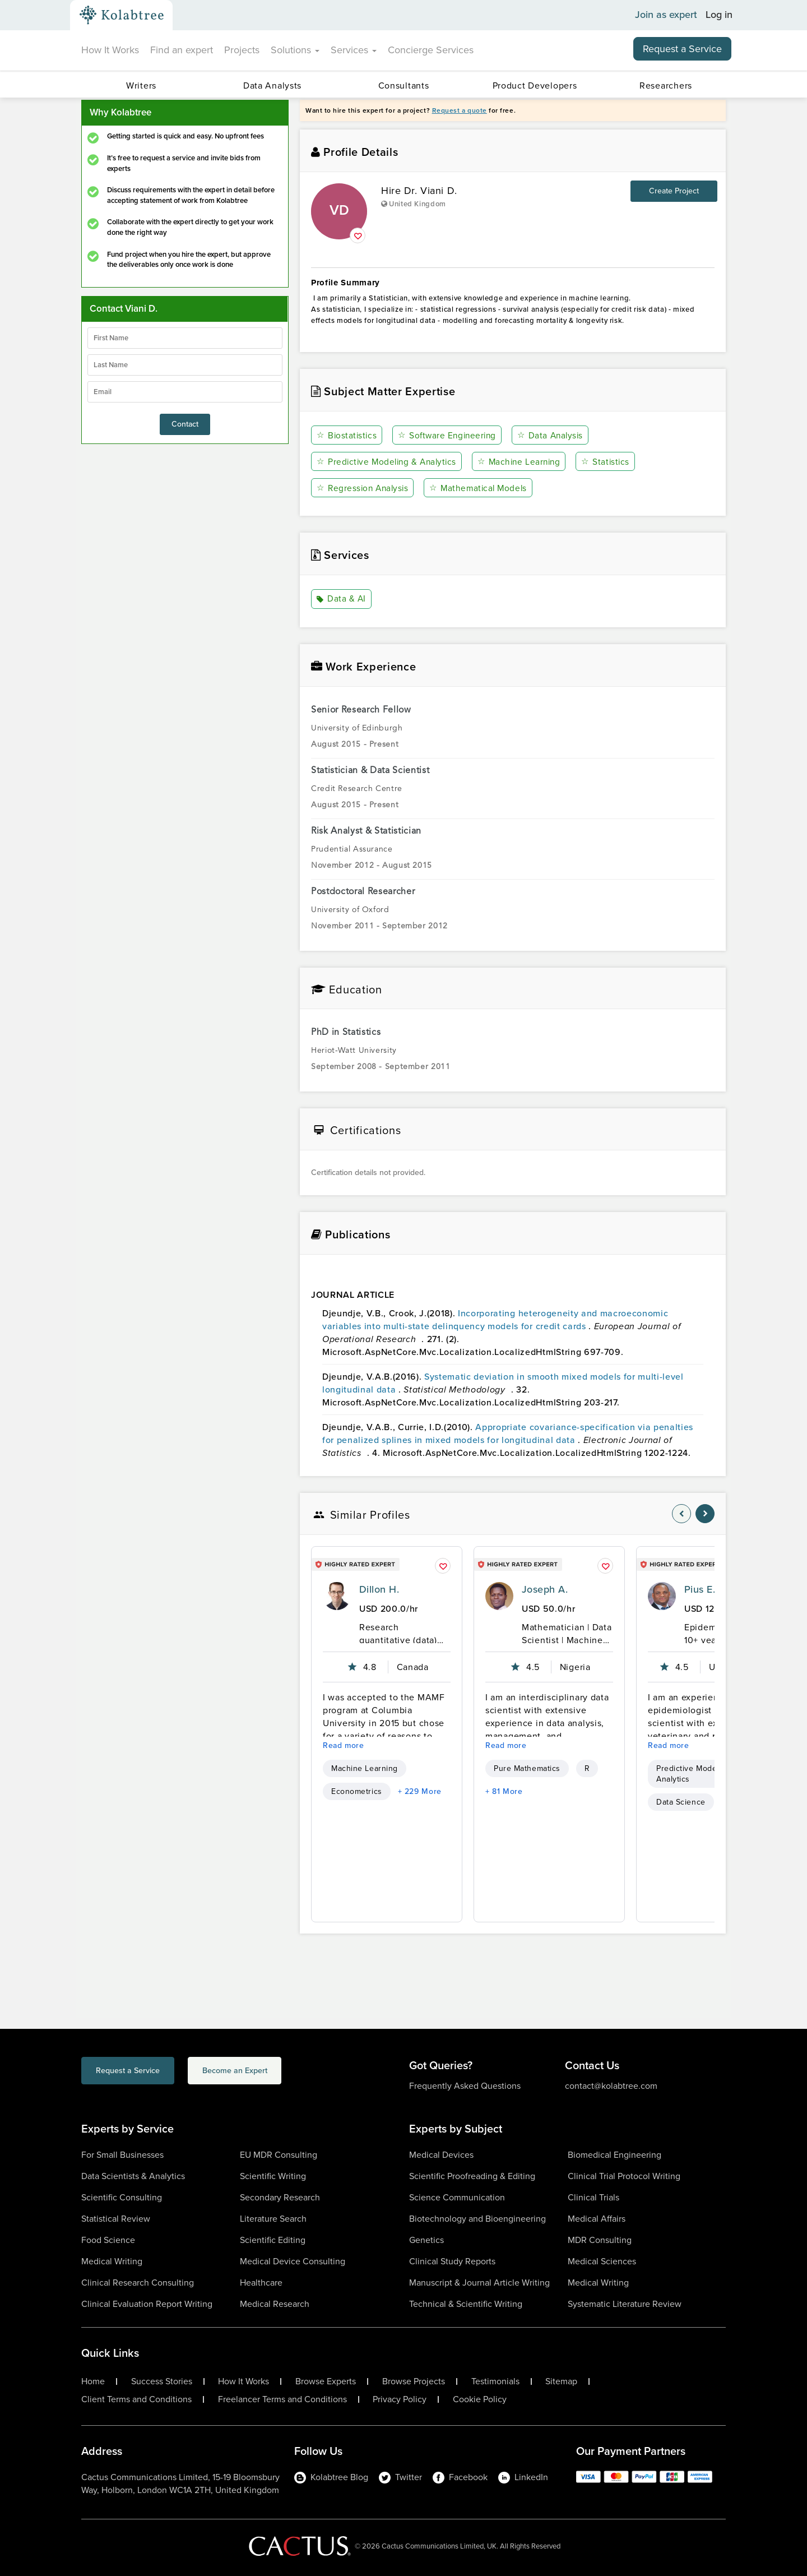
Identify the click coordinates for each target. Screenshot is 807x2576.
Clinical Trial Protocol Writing (624, 2175)
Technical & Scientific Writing (465, 2303)
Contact (184, 424)
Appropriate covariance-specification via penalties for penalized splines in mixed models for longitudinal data (507, 1433)
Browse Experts (325, 2381)
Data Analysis (553, 435)
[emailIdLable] (184, 392)
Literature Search (273, 2218)
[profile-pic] (337, 1595)
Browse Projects (413, 2381)
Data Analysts (272, 85)
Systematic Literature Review (624, 2303)
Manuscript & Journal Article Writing (479, 2282)
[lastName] (184, 365)
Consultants (403, 85)
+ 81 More (504, 1791)
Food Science (108, 2239)
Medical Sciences (602, 2260)
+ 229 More (420, 1791)
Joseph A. (545, 1588)
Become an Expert (279, 2071)
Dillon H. (379, 1588)
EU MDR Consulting (278, 2154)
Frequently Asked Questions (465, 2085)
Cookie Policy (480, 2398)
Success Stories (161, 2381)
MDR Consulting (600, 2239)
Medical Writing (111, 2260)
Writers (141, 85)
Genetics (426, 2239)
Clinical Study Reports (452, 2260)
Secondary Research (280, 2196)
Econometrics (356, 1791)
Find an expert (181, 50)
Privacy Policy (399, 2398)
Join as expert (666, 15)
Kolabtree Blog (331, 2476)
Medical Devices (441, 2154)
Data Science (681, 1801)
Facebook (460, 2476)
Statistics (612, 461)
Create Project (674, 191)
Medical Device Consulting (292, 2260)
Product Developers (535, 85)
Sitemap (561, 2381)
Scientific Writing (273, 2175)
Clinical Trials (593, 2196)
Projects (241, 50)
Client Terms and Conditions (136, 2398)
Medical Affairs (596, 2218)
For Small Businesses (122, 2154)
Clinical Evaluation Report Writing (146, 2303)
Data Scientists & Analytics (133, 2175)
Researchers (665, 85)
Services (354, 50)
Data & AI (342, 599)
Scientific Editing (272, 2239)
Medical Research (274, 2303)
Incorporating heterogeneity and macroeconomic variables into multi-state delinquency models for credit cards (495, 1320)
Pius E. (699, 1588)
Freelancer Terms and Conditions (282, 2398)
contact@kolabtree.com (611, 2085)
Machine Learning (524, 461)
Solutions (295, 50)
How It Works (110, 50)
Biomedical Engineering (614, 2154)
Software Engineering (449, 435)
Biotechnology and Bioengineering (477, 2218)
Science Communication (457, 2196)
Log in (719, 15)
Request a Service (682, 48)
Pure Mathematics (527, 1768)
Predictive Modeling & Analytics (389, 461)
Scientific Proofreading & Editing (472, 2175)
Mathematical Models (482, 488)
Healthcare (261, 2282)
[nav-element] (681, 1513)
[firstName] (184, 338)
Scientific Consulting (121, 2196)
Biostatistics (347, 435)
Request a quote (459, 110)
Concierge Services (431, 50)
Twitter (400, 2476)
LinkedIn (523, 2476)
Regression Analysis (364, 488)
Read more (343, 1745)
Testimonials (495, 2381)
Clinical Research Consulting (137, 2282)
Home (93, 2381)
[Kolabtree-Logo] (122, 15)
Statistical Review (115, 2218)
